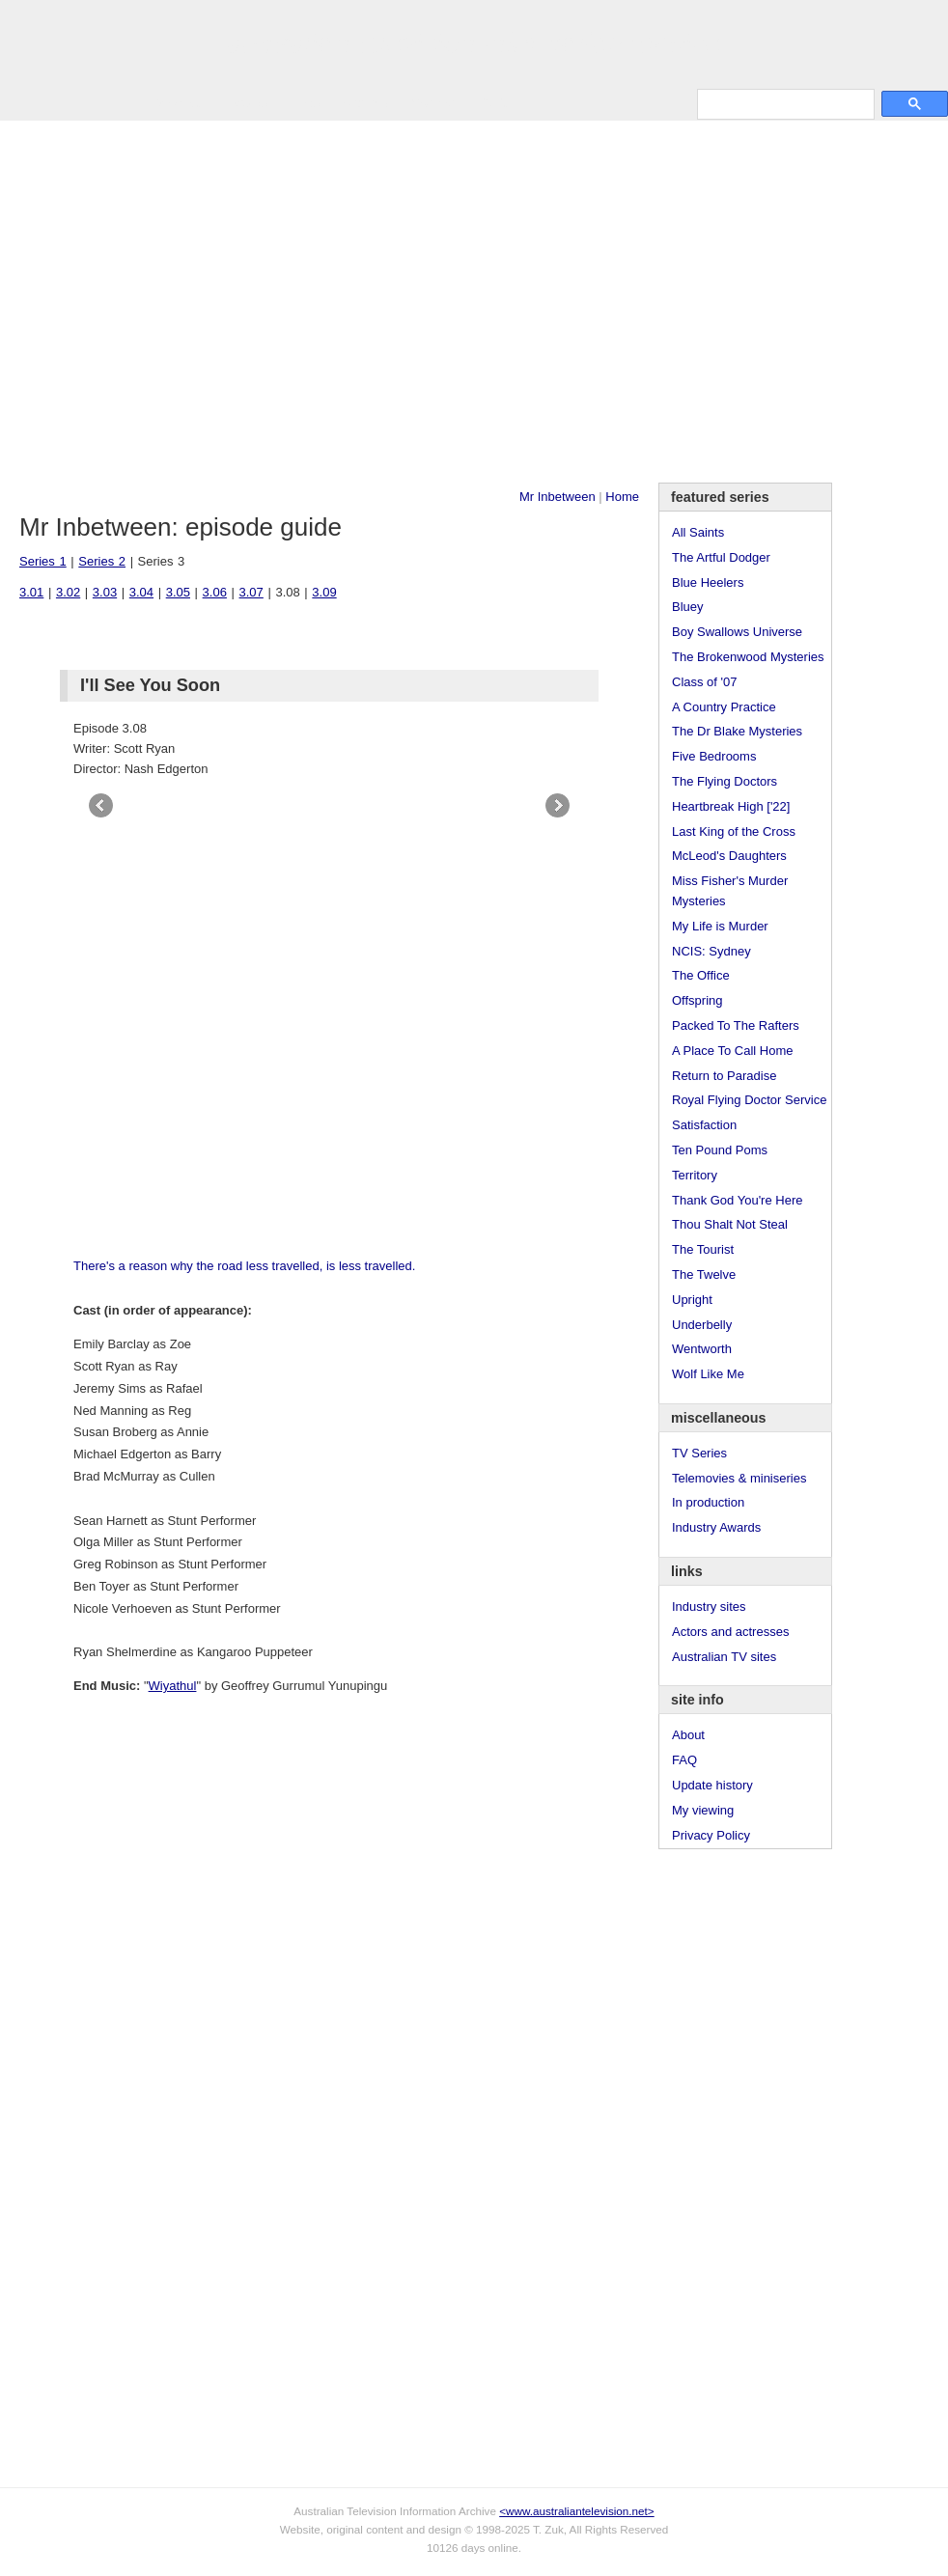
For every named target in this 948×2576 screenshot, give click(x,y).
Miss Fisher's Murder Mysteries (730, 890)
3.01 (31, 592)
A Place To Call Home (733, 1050)
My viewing (703, 1810)
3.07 (251, 592)
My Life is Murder (720, 926)
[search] (784, 104)
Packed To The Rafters (735, 1025)
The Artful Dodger (721, 557)
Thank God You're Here (737, 1200)
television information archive (474, 43)
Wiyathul (173, 1685)
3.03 (105, 592)
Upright (692, 1299)
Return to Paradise (724, 1075)
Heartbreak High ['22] (731, 806)
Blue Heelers (707, 582)
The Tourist (703, 1249)
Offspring (697, 1000)
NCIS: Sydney (711, 951)
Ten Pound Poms (719, 1150)
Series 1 (43, 561)
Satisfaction (704, 1125)
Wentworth (702, 1349)
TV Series (175, 103)
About (688, 1735)
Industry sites (709, 1606)
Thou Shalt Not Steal (730, 1224)
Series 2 (101, 561)
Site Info (366, 103)
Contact (433, 103)
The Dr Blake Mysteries (737, 731)
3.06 (215, 592)
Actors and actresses (730, 1631)
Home (622, 496)
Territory (694, 1175)
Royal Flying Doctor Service (749, 1100)
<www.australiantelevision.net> (576, 2511)
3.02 (68, 592)
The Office (701, 975)
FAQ (684, 1760)
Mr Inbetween (557, 496)
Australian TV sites (724, 1656)
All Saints (698, 532)
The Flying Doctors (724, 781)
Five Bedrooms (714, 756)
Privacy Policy (711, 1835)
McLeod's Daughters (729, 855)
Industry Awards (716, 1527)
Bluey (688, 606)
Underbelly (702, 1324)
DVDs (494, 103)
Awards (246, 103)
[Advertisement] (181, 302)
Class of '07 (705, 682)
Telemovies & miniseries (739, 1478)
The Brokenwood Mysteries (748, 657)
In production (708, 1502)
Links (305, 103)
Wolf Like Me (708, 1374)
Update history (712, 1785)
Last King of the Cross (733, 831)
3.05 (178, 592)
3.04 (141, 592)
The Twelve (704, 1274)
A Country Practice (724, 707)
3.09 (324, 592)
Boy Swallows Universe (737, 631)
